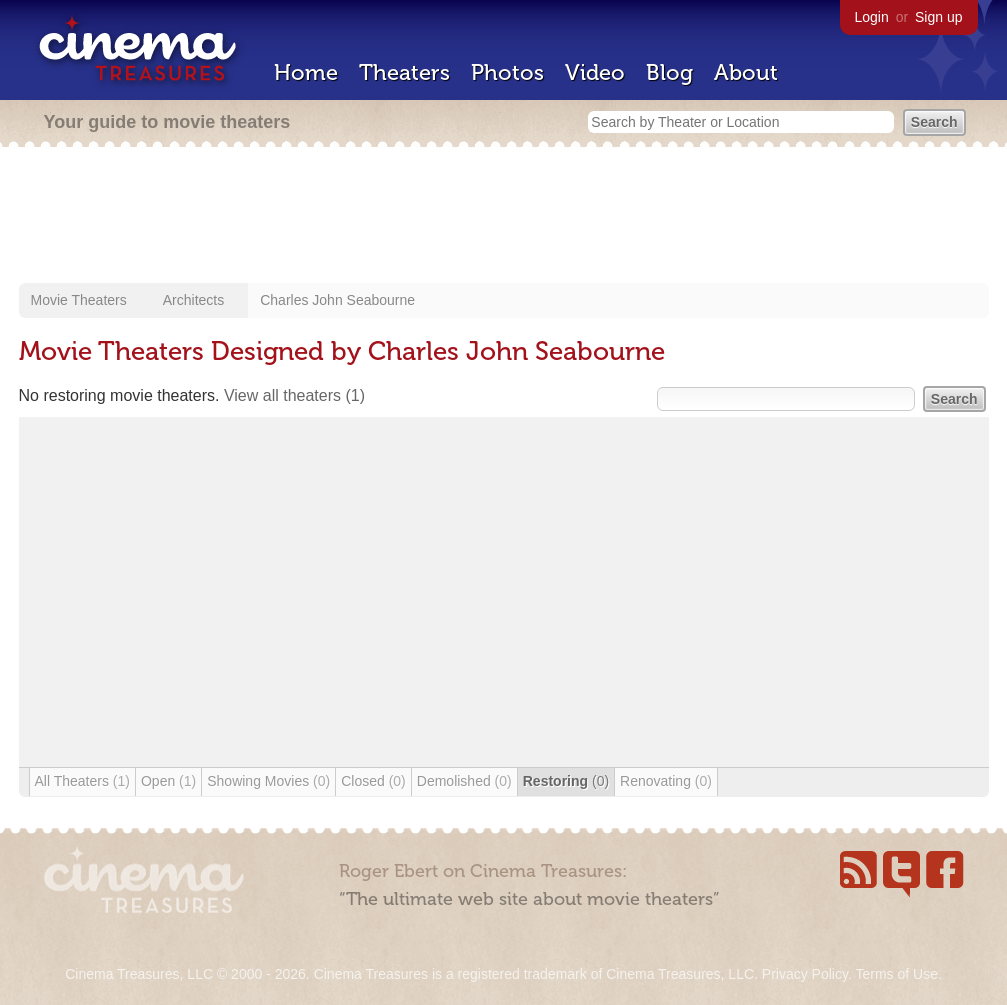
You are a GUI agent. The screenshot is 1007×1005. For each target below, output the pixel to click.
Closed (373, 781)
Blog (669, 72)
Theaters (404, 72)
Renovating (666, 781)
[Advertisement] (504, 217)
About (746, 72)
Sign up (938, 17)
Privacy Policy (805, 974)
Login (872, 17)
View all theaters (294, 395)
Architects (193, 300)
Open (168, 781)
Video (595, 72)
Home (306, 72)
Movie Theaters (79, 300)
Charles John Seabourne (337, 300)
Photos (507, 72)
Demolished (464, 781)
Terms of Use (896, 974)
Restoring (566, 781)
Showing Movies (268, 781)
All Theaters (82, 781)
